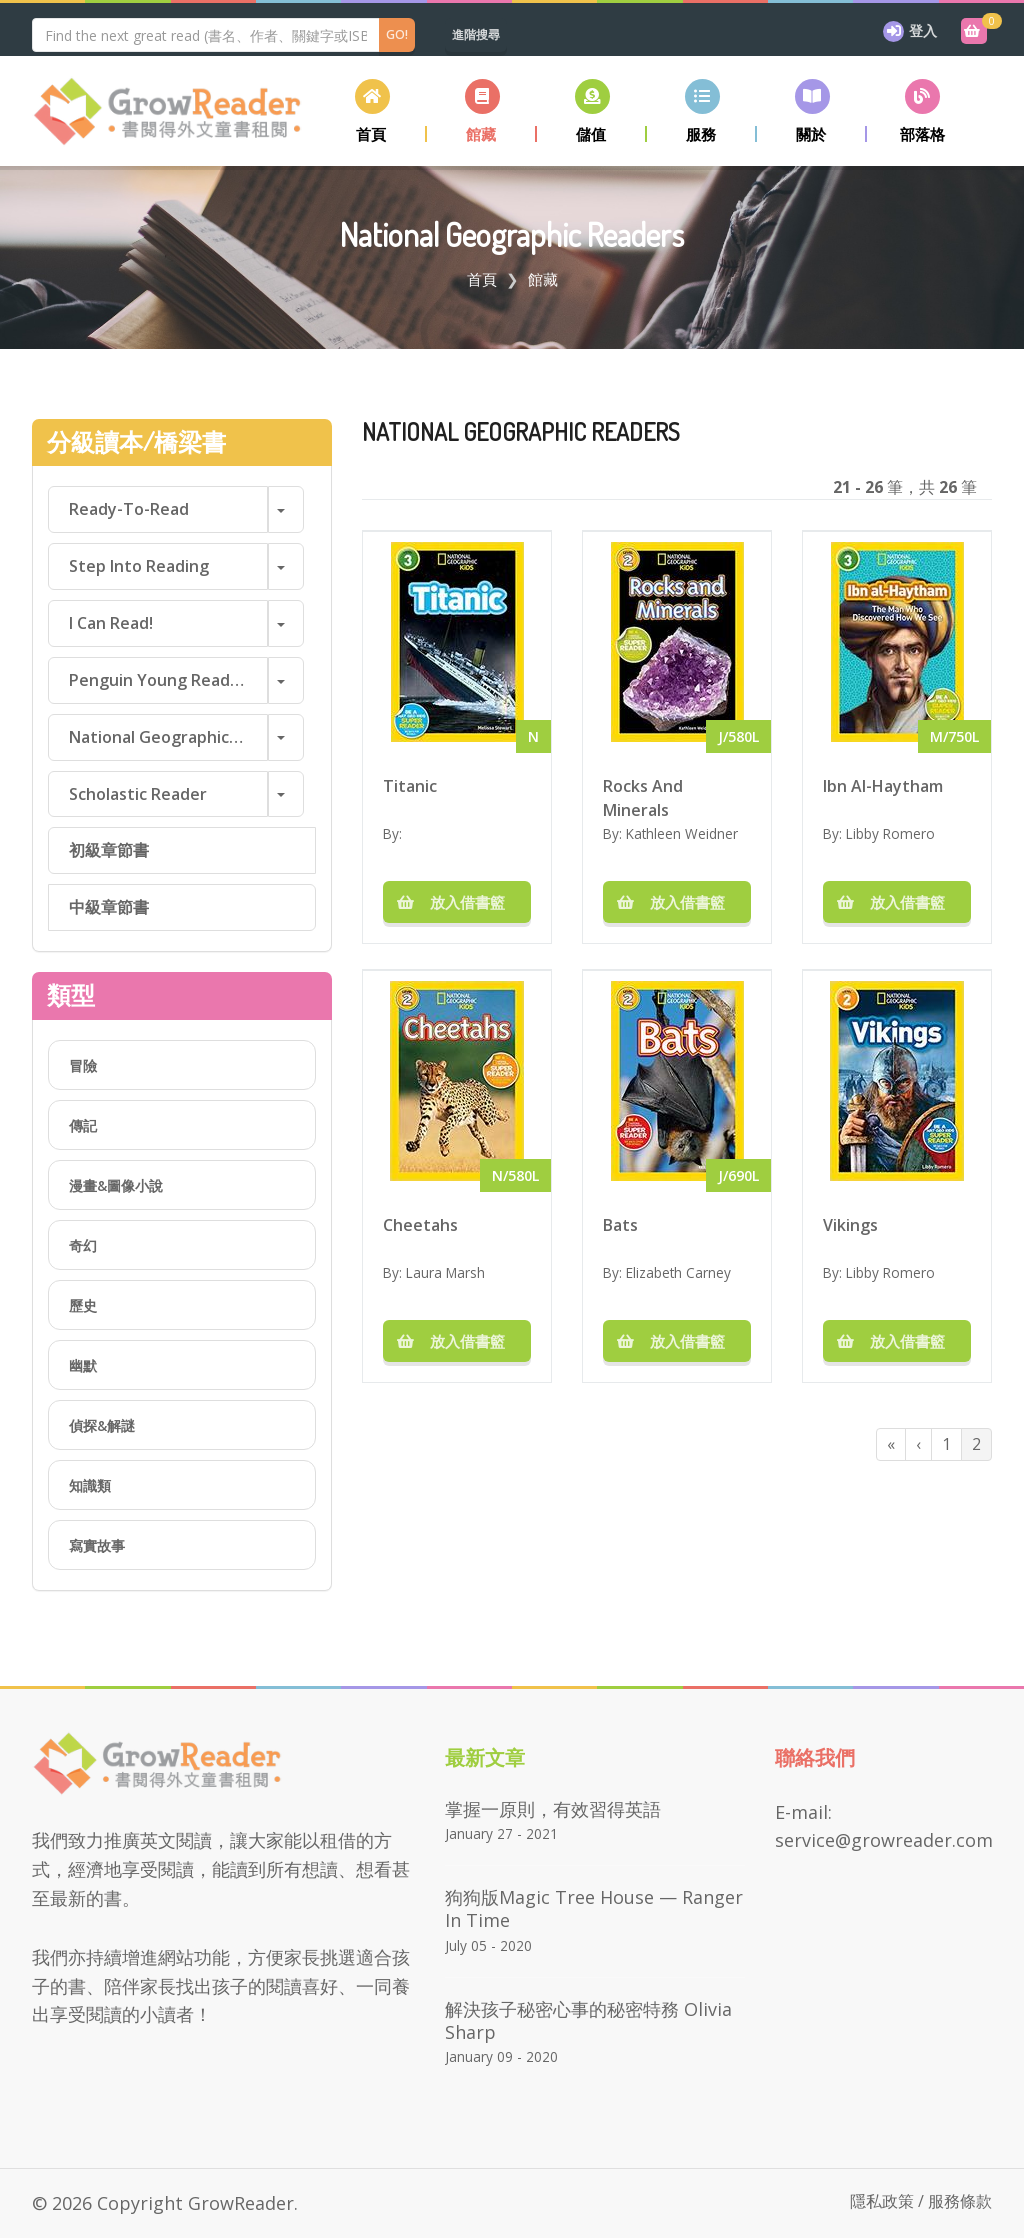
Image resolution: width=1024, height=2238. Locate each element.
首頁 (482, 279)
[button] (482, 110)
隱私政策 (882, 2201)
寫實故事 (97, 1545)
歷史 (83, 1305)
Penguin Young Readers (162, 680)
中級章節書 (109, 907)
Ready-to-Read (129, 509)
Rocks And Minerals (643, 797)
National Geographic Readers (168, 737)
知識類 (90, 1485)
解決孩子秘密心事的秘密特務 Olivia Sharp (588, 2020)
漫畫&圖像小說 (116, 1185)
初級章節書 (109, 850)
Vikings (850, 1225)
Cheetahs (420, 1225)
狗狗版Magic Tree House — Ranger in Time (594, 1908)
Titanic (410, 786)
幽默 (83, 1365)
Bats (620, 1225)
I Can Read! (111, 623)
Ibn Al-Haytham (883, 786)
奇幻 (83, 1245)
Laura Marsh (445, 1272)
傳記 (83, 1125)
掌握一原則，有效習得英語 (553, 1809)
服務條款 (960, 2201)
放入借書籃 (457, 902)
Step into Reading (139, 566)
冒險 (83, 1065)
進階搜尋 (476, 34)
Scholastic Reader (138, 794)
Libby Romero (890, 833)
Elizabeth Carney (678, 1272)
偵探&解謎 (102, 1425)
